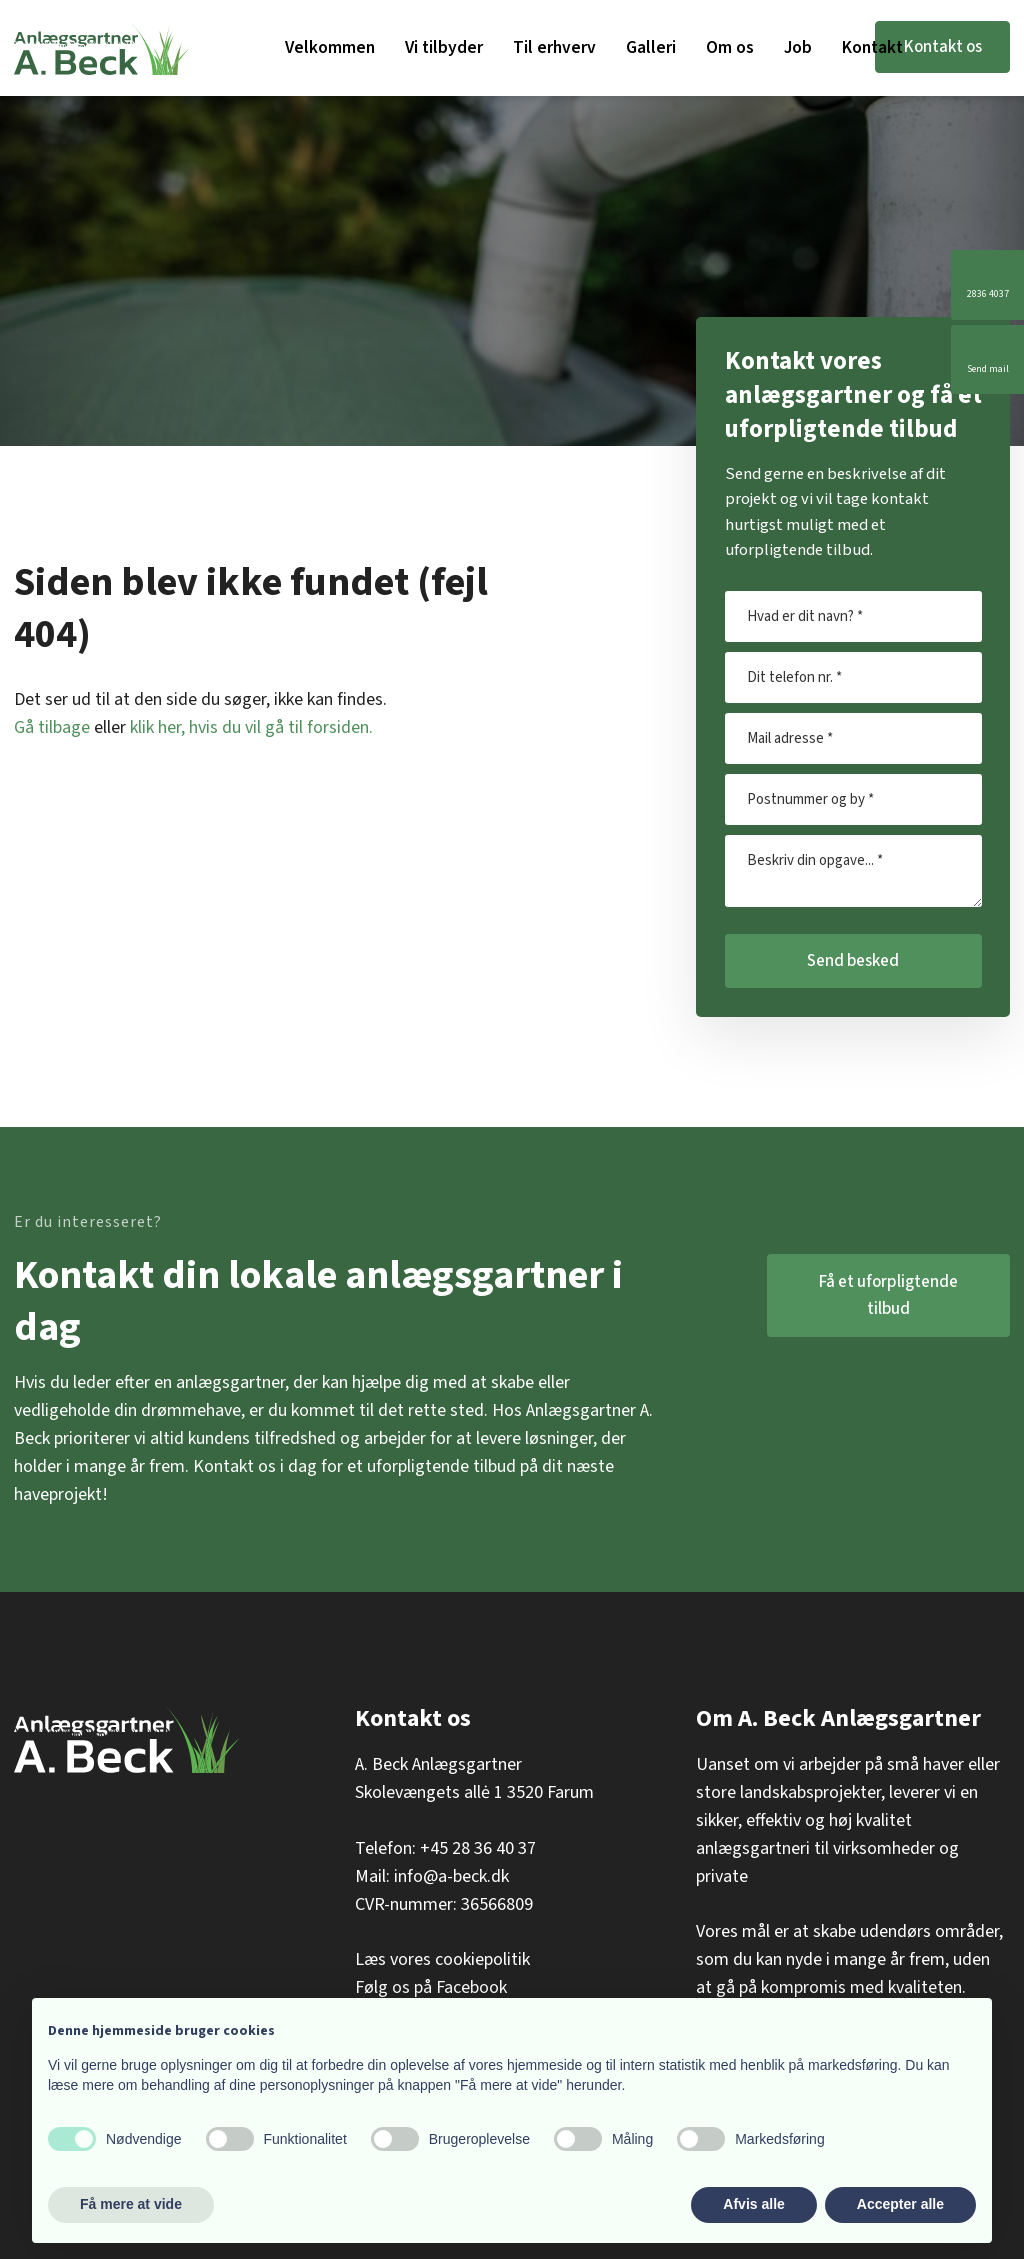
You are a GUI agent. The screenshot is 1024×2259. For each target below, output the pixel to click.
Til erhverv (554, 47)
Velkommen (330, 47)
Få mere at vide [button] (131, 2204)
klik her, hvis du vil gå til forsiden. (251, 727)
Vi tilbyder (444, 47)
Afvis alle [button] (753, 2204)
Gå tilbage (52, 727)
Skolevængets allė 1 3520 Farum (474, 1792)
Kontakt (872, 47)
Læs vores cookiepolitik (442, 1959)
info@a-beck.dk (451, 1876)
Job (798, 47)
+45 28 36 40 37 (478, 1848)
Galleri (651, 47)
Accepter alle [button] (900, 2204)
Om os (730, 47)
